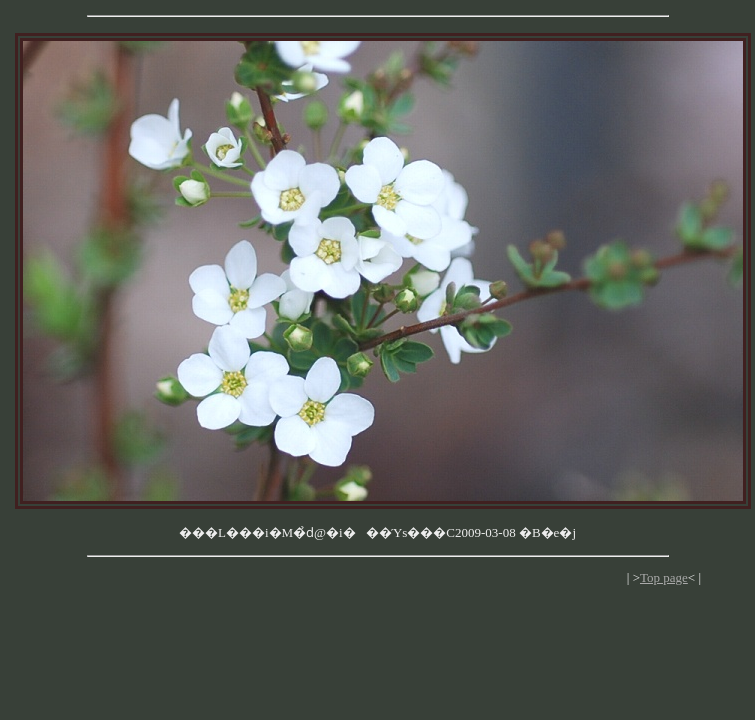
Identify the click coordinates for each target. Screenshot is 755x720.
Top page (664, 577)
